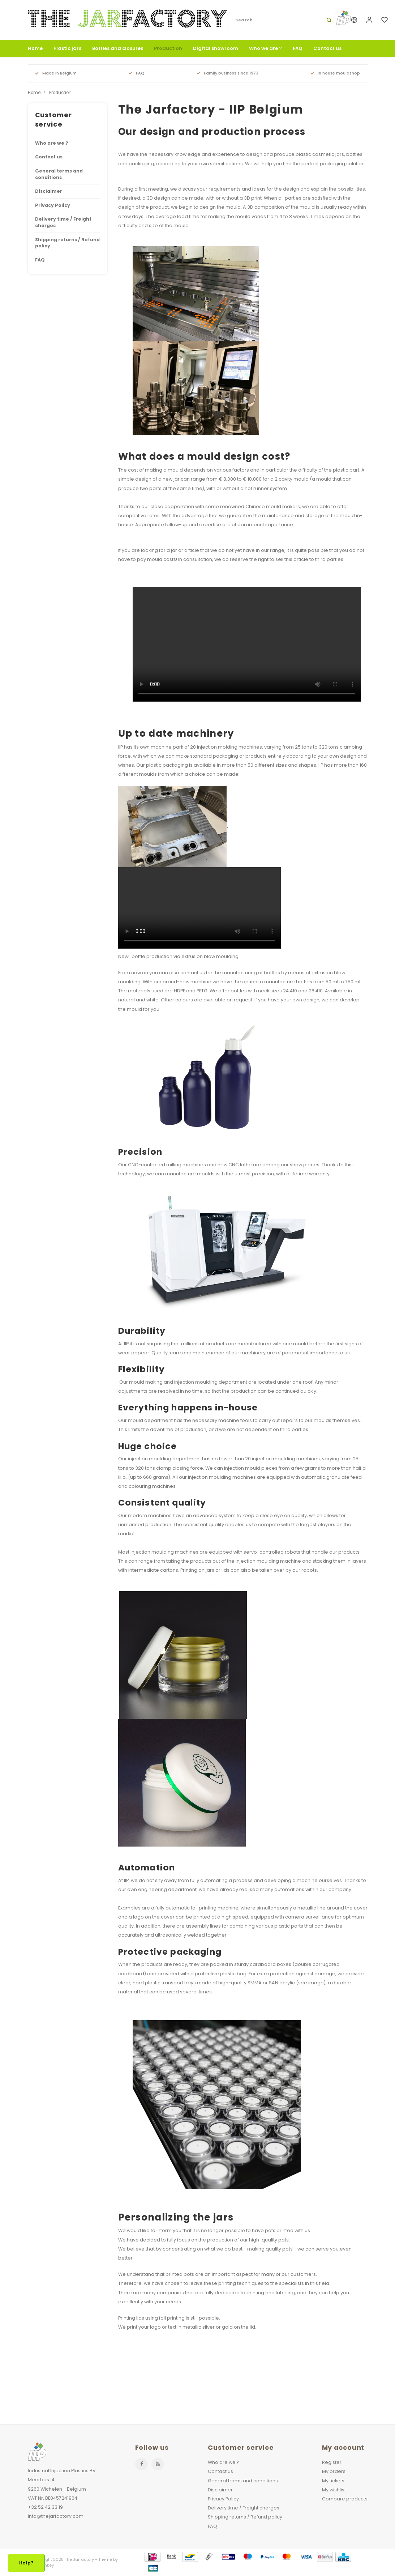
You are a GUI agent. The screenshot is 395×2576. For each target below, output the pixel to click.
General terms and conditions (59, 174)
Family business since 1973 (227, 73)
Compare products (345, 2499)
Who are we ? (51, 143)
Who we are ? (265, 48)
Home (35, 48)
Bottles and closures (117, 48)
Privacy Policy (52, 205)
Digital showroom (215, 48)
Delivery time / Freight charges (63, 222)
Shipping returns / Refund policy (67, 243)
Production (168, 48)
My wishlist (334, 2490)
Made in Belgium (56, 73)
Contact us (327, 48)
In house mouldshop (335, 73)
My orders (333, 2471)
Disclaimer (48, 191)
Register (332, 2462)
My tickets (333, 2481)
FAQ (297, 48)
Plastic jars (67, 48)
